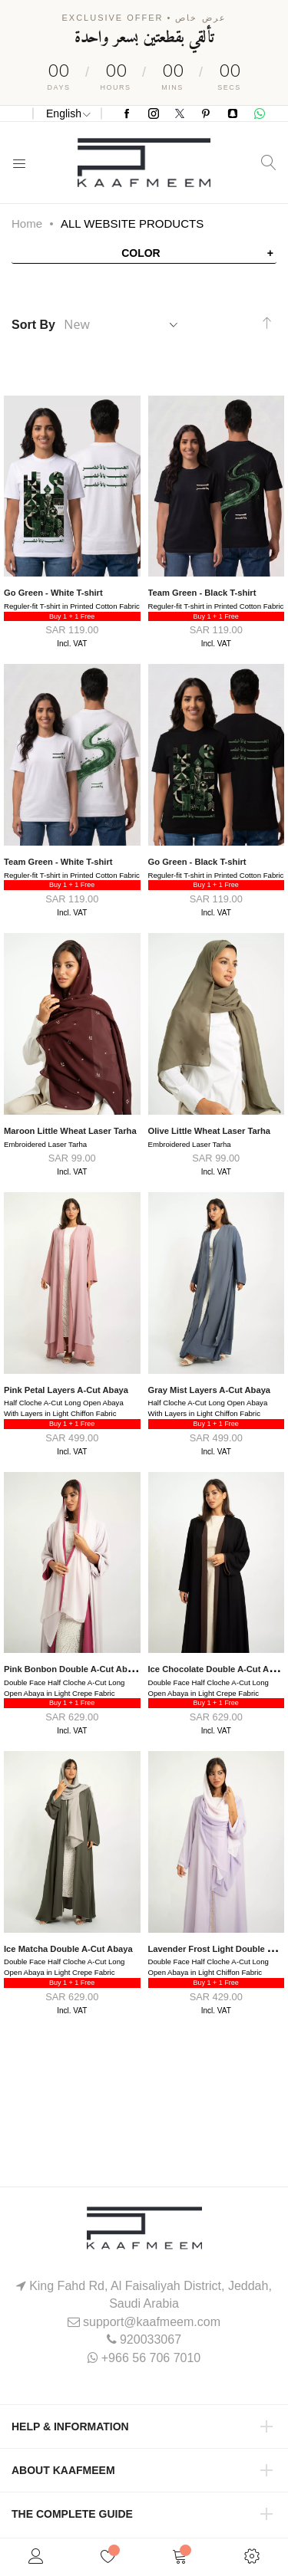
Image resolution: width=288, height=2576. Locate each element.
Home (27, 223)
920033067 (150, 2339)
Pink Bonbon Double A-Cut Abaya (72, 1669)
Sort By (33, 324)
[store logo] (144, 162)
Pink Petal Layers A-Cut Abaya (66, 1390)
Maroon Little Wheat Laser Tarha (70, 1130)
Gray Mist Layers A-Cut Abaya (209, 1390)
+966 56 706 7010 (150, 2357)
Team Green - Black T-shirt (202, 592)
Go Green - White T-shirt (53, 592)
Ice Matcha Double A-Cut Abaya (68, 1948)
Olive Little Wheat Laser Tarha (209, 1130)
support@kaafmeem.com (151, 2321)
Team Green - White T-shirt (58, 861)
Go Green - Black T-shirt (197, 861)
